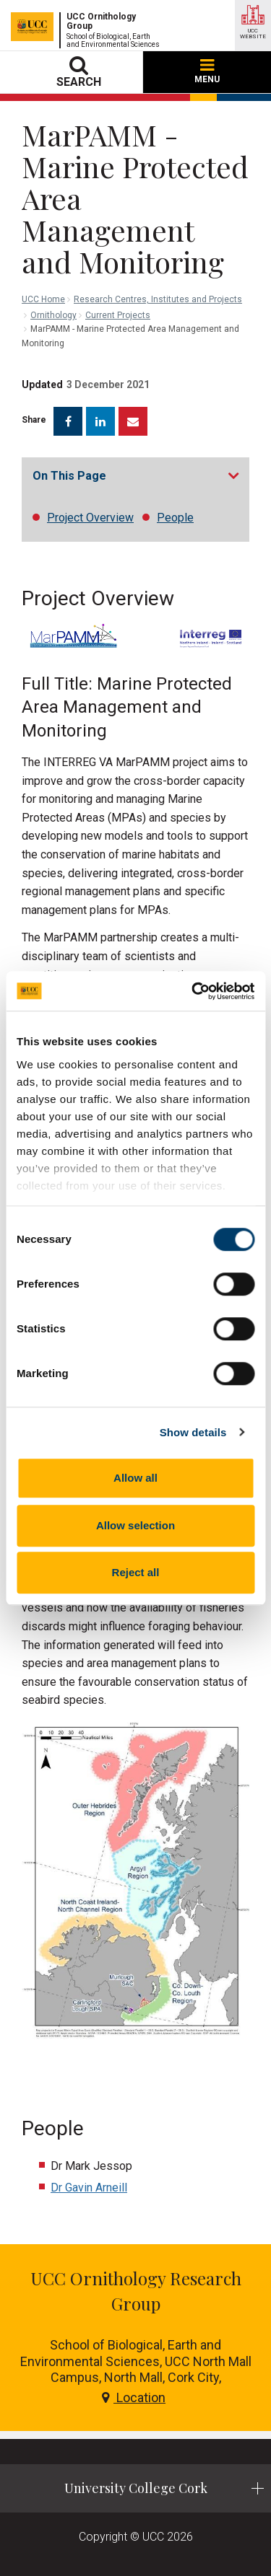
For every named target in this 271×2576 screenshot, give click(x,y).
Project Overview (90, 517)
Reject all (136, 1572)
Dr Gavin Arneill (89, 2187)
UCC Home (43, 299)
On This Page (69, 476)
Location (133, 2397)
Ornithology (53, 315)
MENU (207, 71)
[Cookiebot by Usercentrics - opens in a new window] (193, 991)
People (175, 517)
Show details (193, 1432)
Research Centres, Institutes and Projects (158, 299)
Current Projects (117, 315)
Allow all (135, 1478)
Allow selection (135, 1525)
